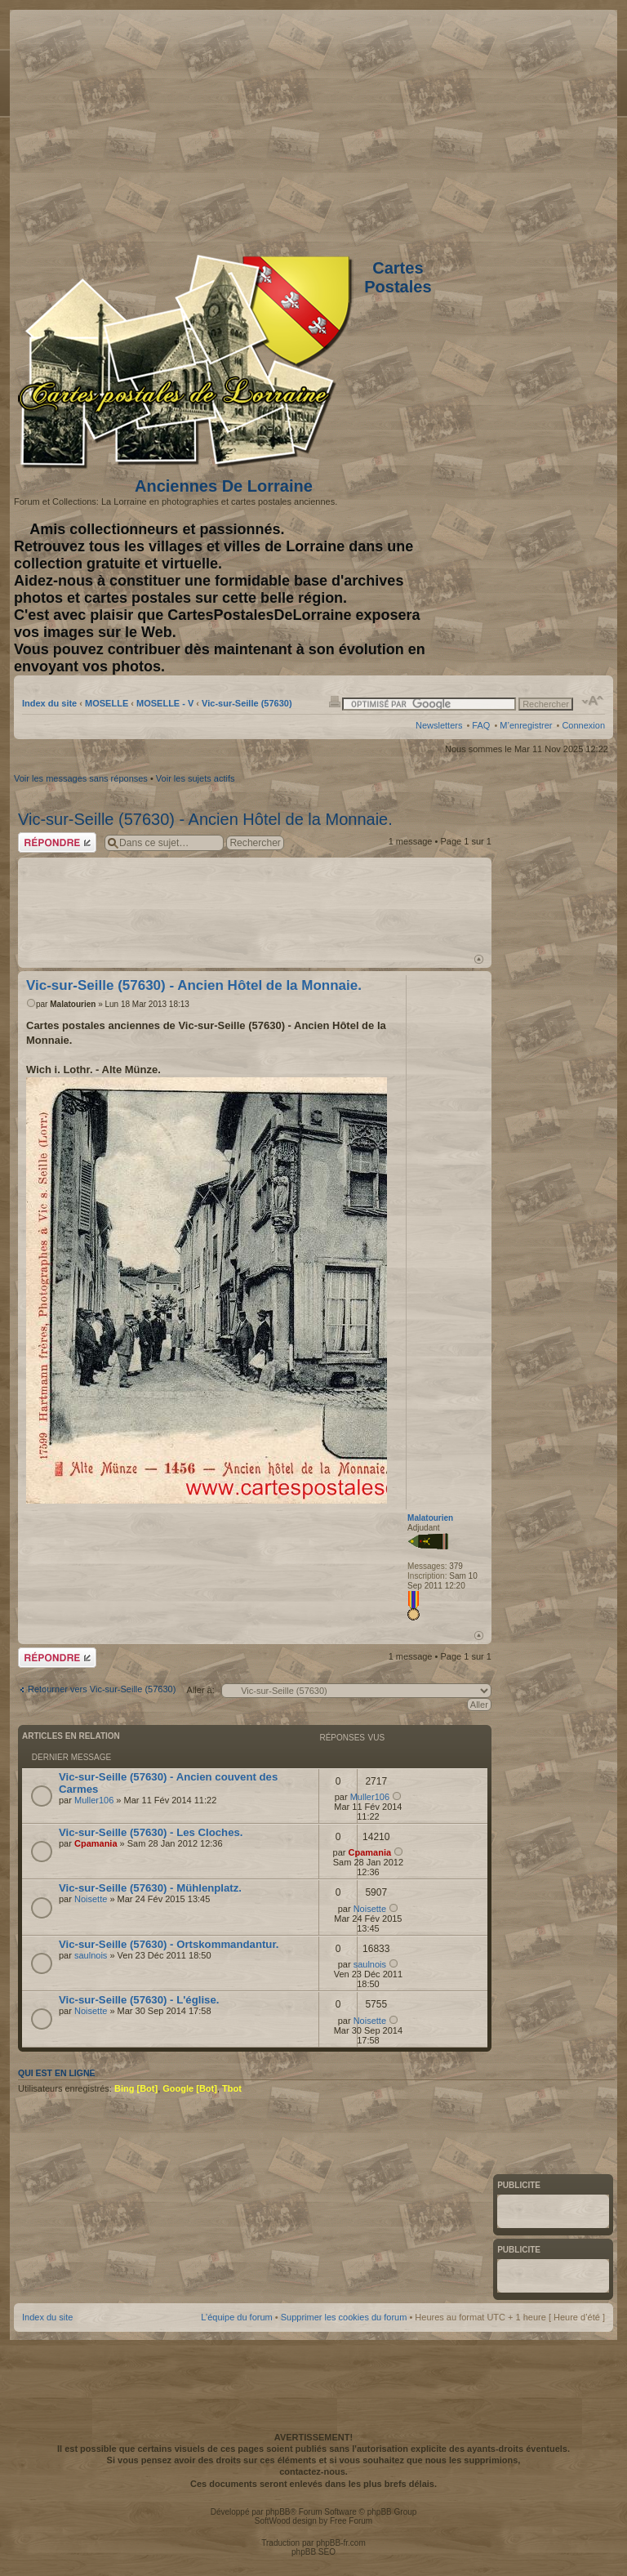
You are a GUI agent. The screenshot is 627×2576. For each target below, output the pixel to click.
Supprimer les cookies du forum (344, 2317)
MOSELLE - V (164, 703)
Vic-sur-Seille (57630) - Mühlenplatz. (150, 1888)
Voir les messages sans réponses (81, 778)
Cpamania (96, 1843)
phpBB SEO (313, 2551)
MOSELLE (106, 703)
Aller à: (201, 1690)
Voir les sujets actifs (195, 778)
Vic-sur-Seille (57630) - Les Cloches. (151, 1832)
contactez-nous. (313, 2471)
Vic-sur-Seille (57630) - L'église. (139, 2000)
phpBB (277, 2511)
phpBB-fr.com (341, 2542)
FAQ (481, 725)
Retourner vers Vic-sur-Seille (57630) (102, 1689)
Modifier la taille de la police (593, 700)
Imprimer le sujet (334, 700)
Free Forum (351, 2520)
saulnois (90, 1955)
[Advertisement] (476, 128)
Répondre (57, 842)
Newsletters (439, 725)
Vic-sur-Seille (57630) (246, 703)
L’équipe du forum (236, 2317)
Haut (478, 959)
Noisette (90, 1899)
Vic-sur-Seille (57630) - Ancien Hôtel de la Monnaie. (205, 819)
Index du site (49, 703)
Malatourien (73, 1004)
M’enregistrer (526, 725)
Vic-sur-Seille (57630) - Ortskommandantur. (168, 1944)
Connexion (583, 725)
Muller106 (93, 1800)
